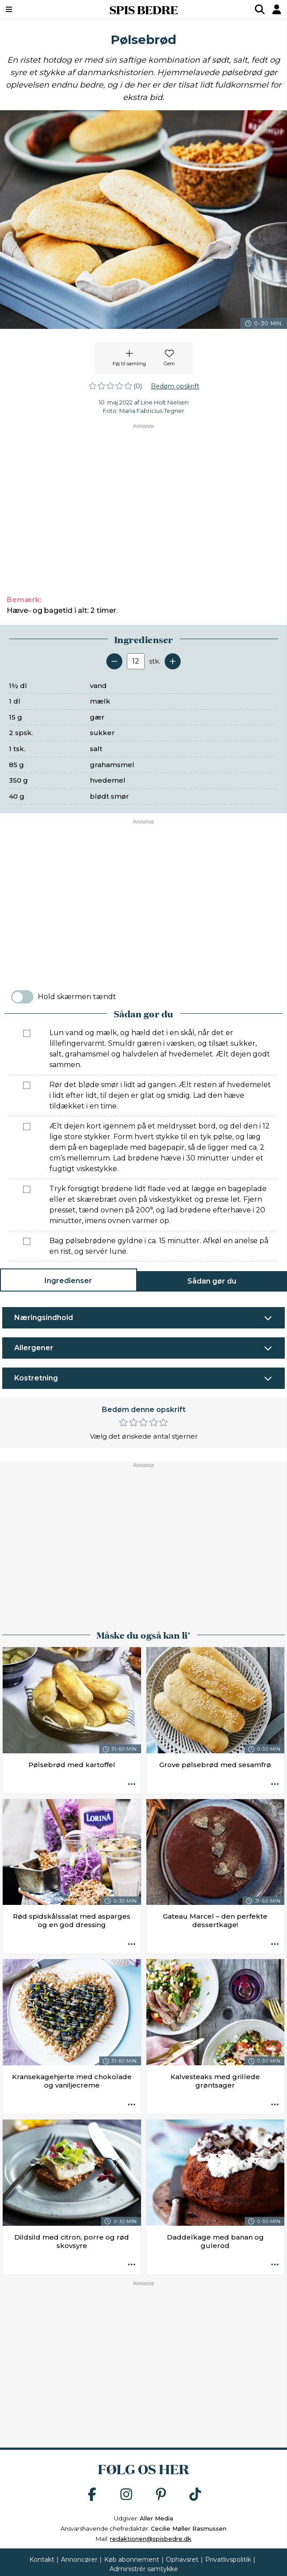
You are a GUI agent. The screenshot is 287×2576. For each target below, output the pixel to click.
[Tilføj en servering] (173, 661)
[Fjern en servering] (114, 661)
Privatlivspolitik (228, 2560)
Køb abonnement (131, 2560)
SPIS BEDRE (143, 9)
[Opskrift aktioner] (131, 1784)
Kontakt (41, 2560)
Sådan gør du (211, 1281)
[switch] (22, 997)
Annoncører (79, 2560)
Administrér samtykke (143, 2569)
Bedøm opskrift (175, 386)
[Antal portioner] (136, 661)
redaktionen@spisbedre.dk (150, 2538)
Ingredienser (68, 1280)
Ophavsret (182, 2560)
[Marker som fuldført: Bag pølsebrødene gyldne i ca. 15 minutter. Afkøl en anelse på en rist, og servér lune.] (26, 1241)
